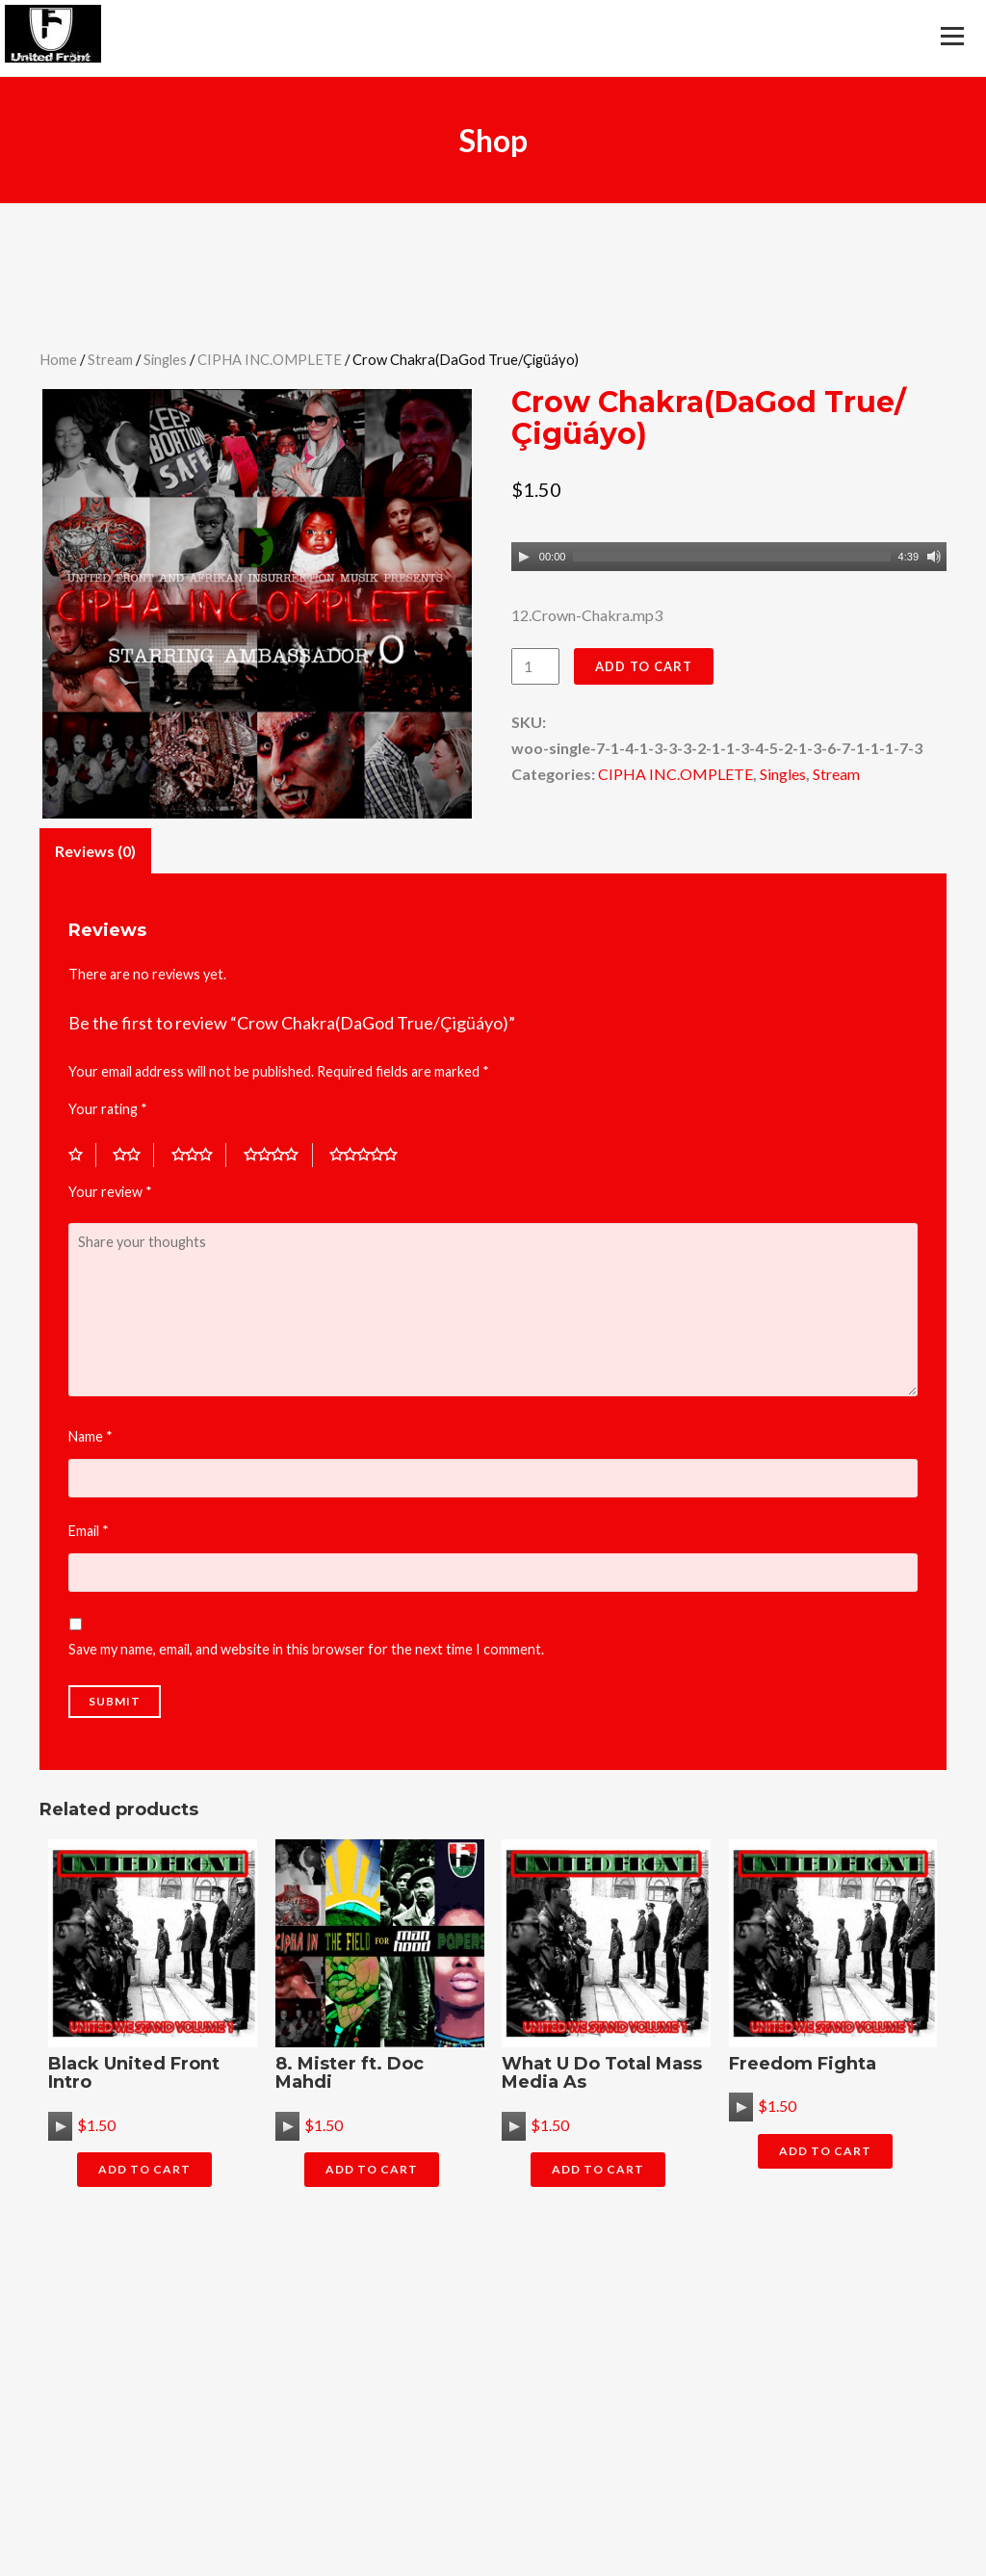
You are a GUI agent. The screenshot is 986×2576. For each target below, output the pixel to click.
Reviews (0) (95, 851)
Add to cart (643, 666)
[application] (729, 556)
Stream (110, 359)
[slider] (731, 556)
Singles (165, 359)
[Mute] (934, 556)
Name (90, 1436)
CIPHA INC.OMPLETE (269, 359)
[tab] (95, 850)
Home (58, 359)
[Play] (524, 556)
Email (88, 1530)
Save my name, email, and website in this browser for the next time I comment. (306, 1649)
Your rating (107, 1109)
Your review (110, 1192)
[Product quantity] (535, 666)
